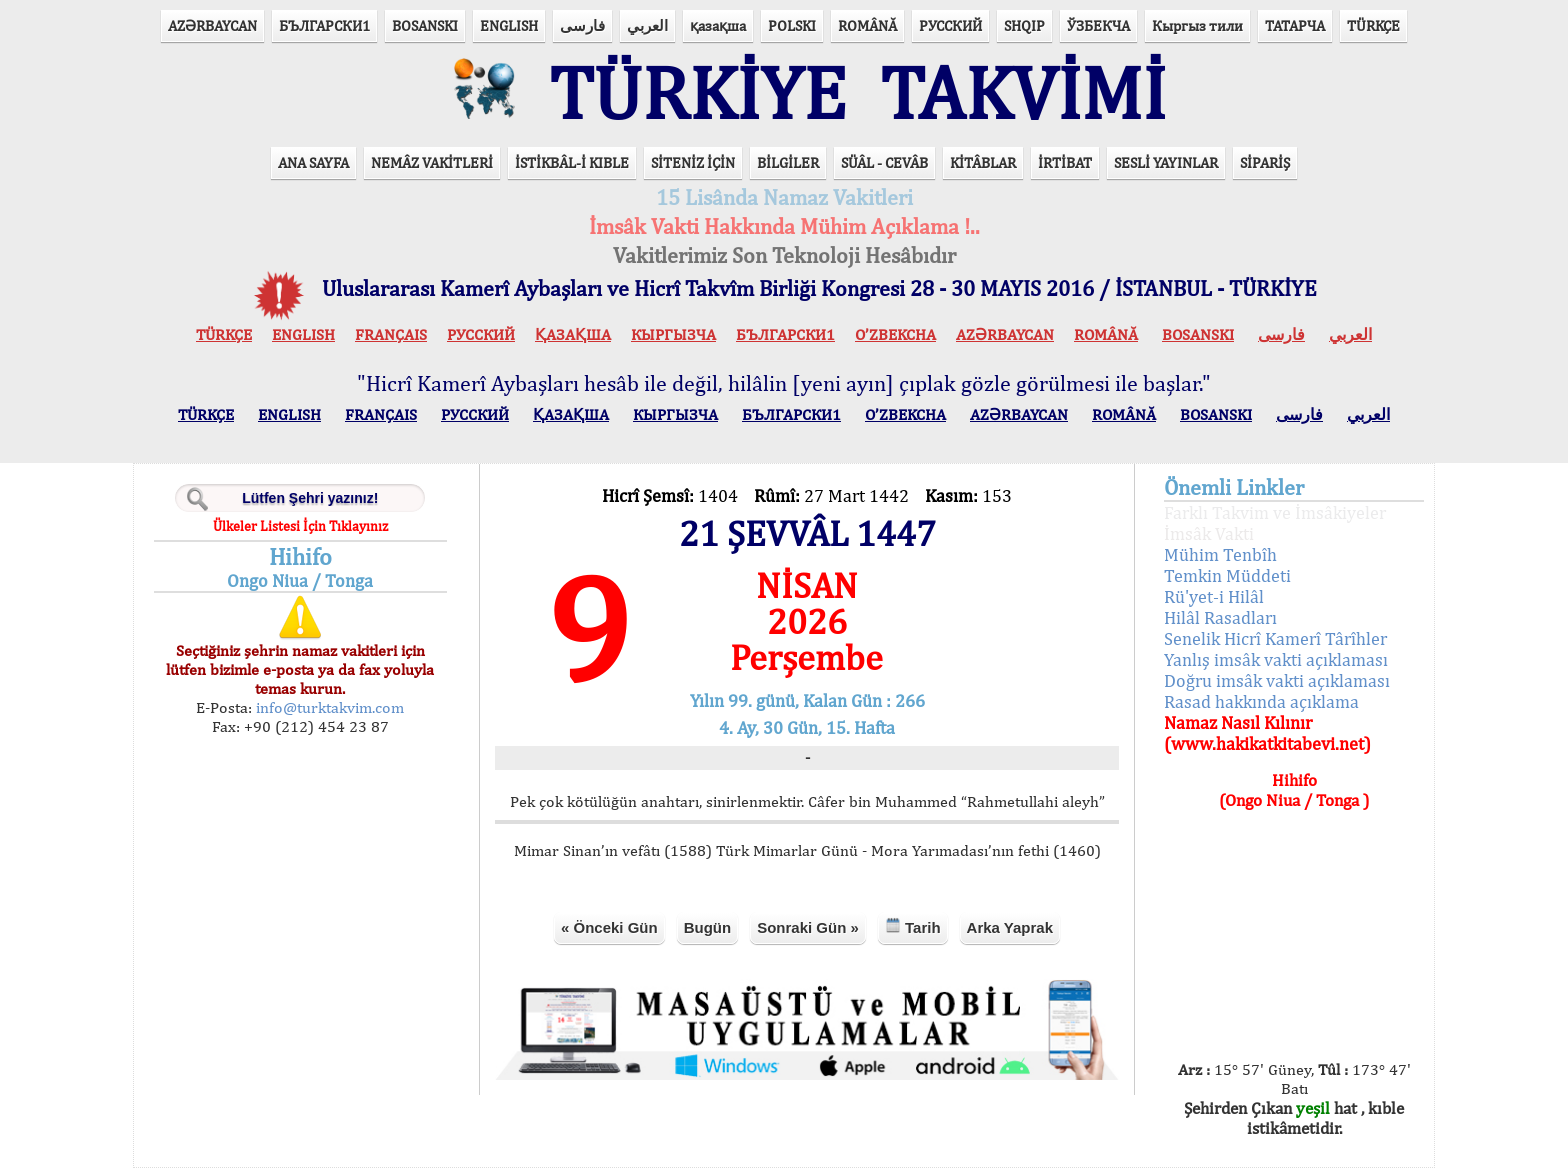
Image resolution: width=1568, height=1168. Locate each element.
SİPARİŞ (1265, 162)
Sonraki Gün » (808, 927)
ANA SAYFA (313, 162)
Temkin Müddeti (1227, 575)
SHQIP (1024, 25)
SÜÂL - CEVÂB (884, 162)
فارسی (582, 25)
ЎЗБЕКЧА (1098, 25)
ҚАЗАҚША (573, 334)
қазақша (718, 25)
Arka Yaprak (1010, 927)
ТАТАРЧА (1295, 25)
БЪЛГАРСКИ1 (324, 25)
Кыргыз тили (1197, 25)
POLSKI (792, 25)
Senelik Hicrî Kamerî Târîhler (1275, 638)
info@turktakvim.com (328, 707)
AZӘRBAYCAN (212, 25)
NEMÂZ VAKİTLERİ (432, 162)
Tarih (913, 926)
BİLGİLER (788, 162)
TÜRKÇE (1373, 25)
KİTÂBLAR (983, 162)
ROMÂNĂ (867, 25)
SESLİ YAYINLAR (1166, 162)
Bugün (707, 927)
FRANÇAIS (391, 334)
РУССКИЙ (950, 25)
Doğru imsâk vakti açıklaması (1277, 680)
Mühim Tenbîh (1220, 554)
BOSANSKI (425, 25)
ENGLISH (509, 25)
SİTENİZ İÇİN (693, 162)
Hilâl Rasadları (1220, 617)
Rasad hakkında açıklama (1261, 701)
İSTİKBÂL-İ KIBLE (572, 162)
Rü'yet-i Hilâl (1214, 596)
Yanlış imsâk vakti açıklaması (1276, 659)
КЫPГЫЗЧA (673, 334)
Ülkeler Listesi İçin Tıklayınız (300, 526)
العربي (647, 25)
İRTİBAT (1065, 162)
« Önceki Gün (609, 927)
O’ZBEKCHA (895, 334)
